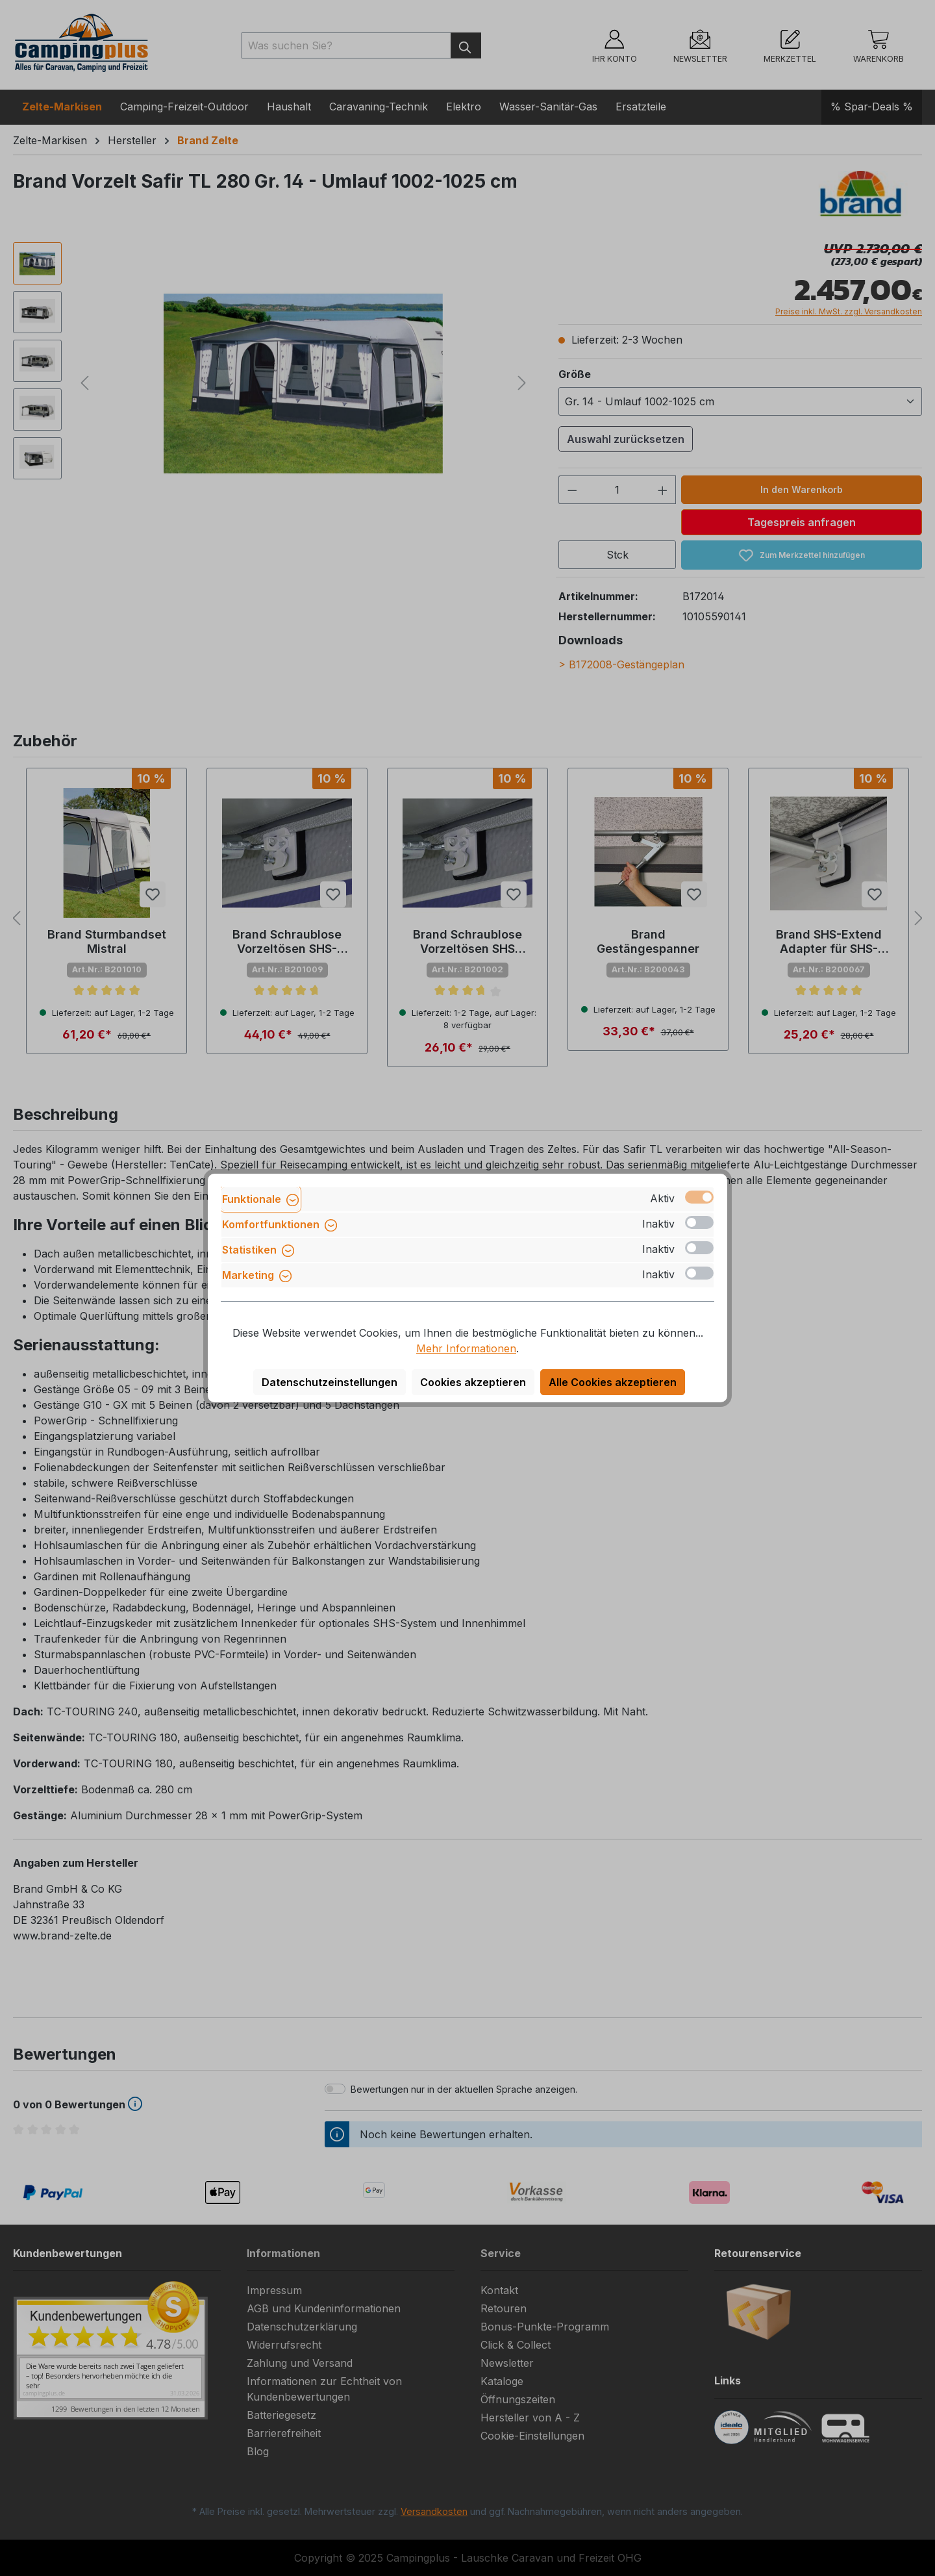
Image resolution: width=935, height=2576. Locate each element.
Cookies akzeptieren (473, 1382)
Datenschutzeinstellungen (329, 1382)
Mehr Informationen (466, 1348)
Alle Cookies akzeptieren (613, 1382)
